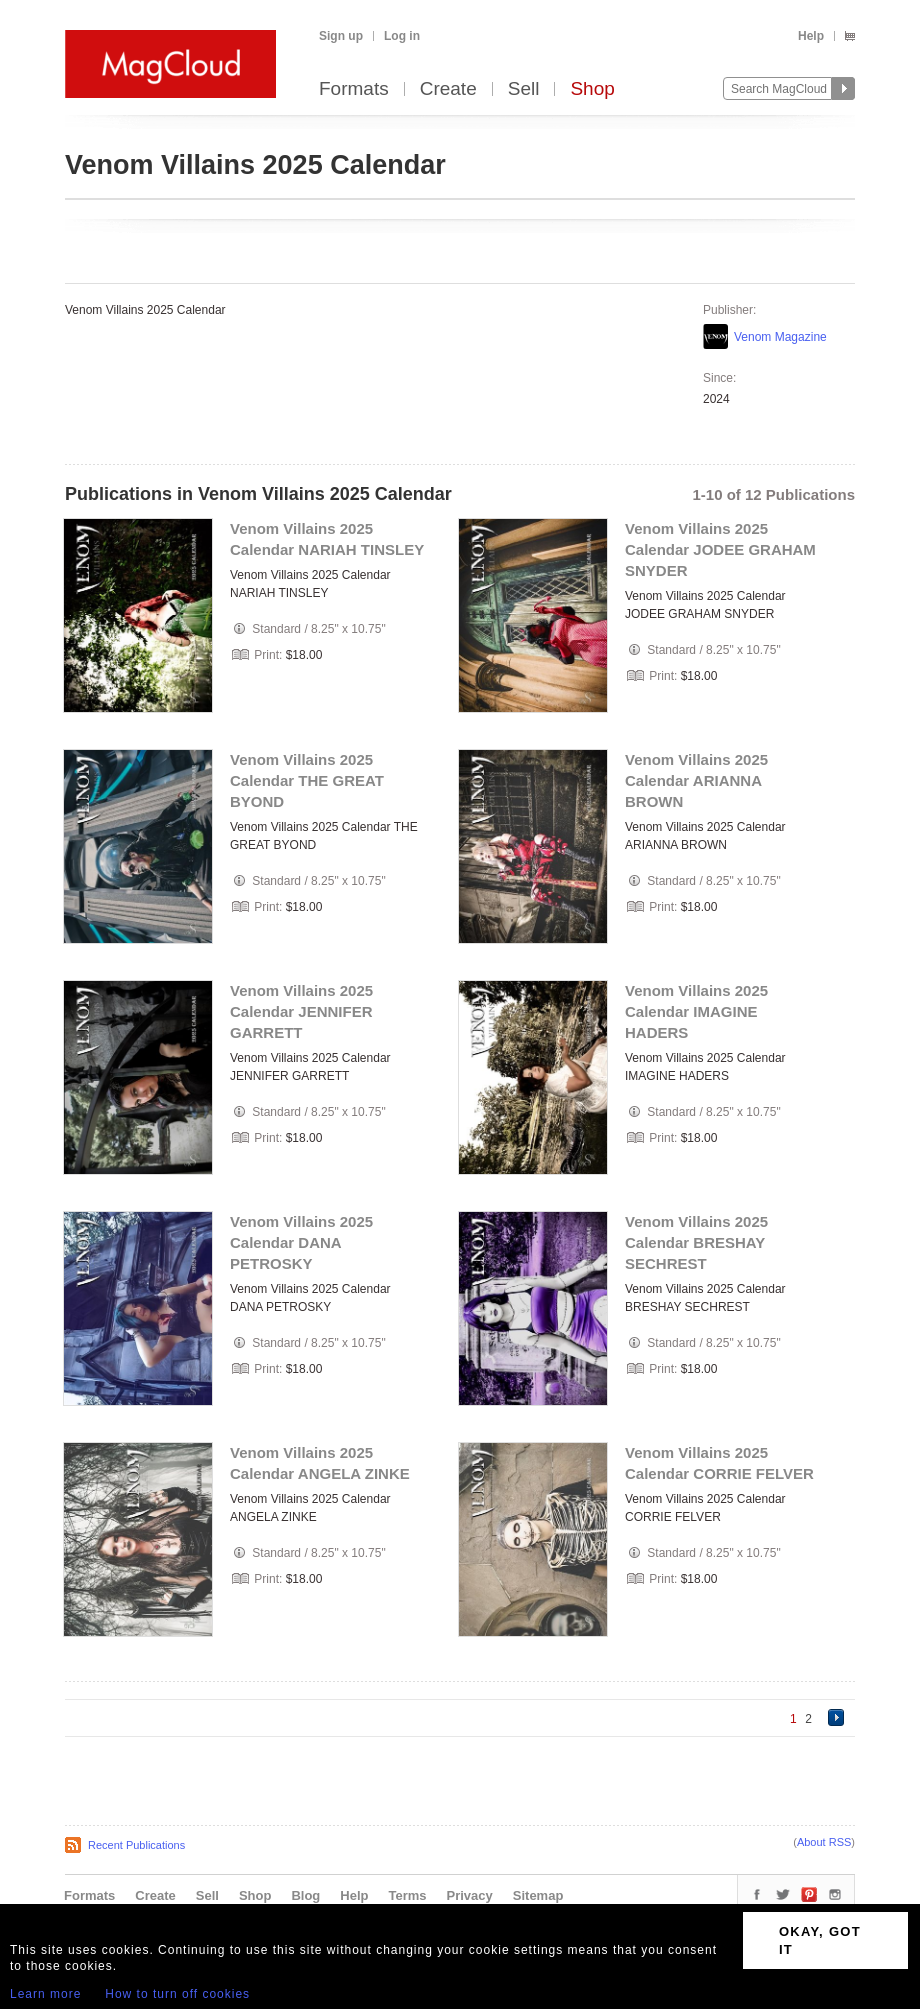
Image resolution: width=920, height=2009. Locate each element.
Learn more (45, 1994)
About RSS (824, 1842)
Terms (407, 1895)
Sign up (341, 36)
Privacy (470, 1895)
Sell (524, 89)
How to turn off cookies (177, 1994)
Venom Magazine (780, 337)
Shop (592, 89)
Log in (402, 36)
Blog (305, 1895)
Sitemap (538, 1895)
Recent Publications (136, 1845)
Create (448, 89)
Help (811, 36)
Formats (354, 89)
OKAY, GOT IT (820, 1940)
